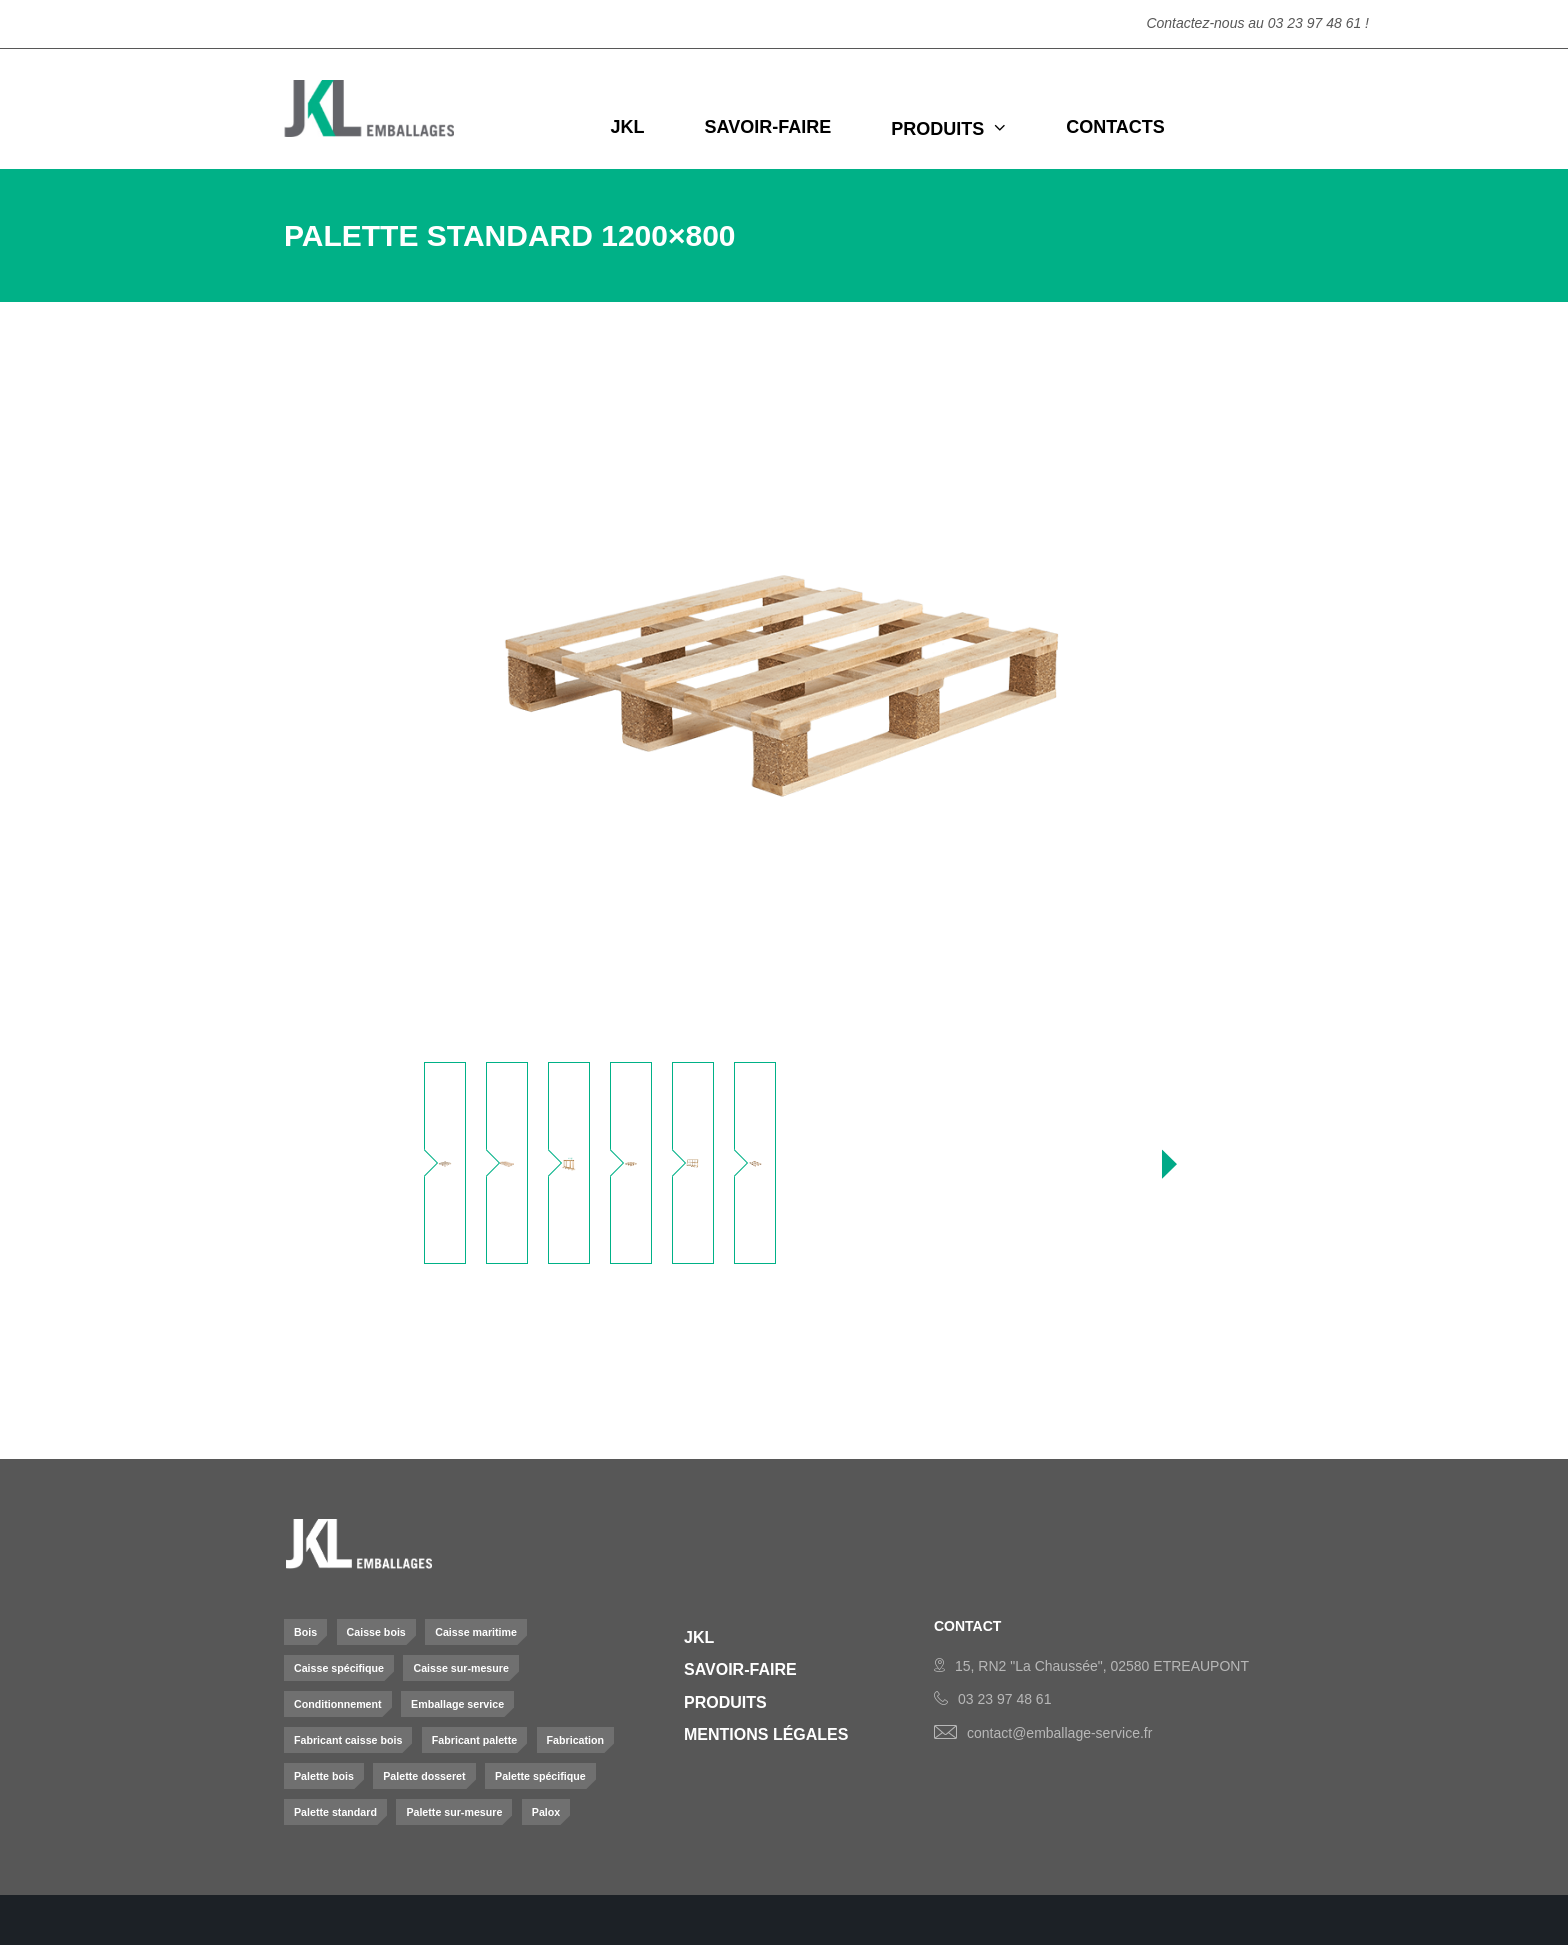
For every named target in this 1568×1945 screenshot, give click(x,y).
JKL (699, 1637)
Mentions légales (766, 1734)
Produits (725, 1702)
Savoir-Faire (740, 1669)
